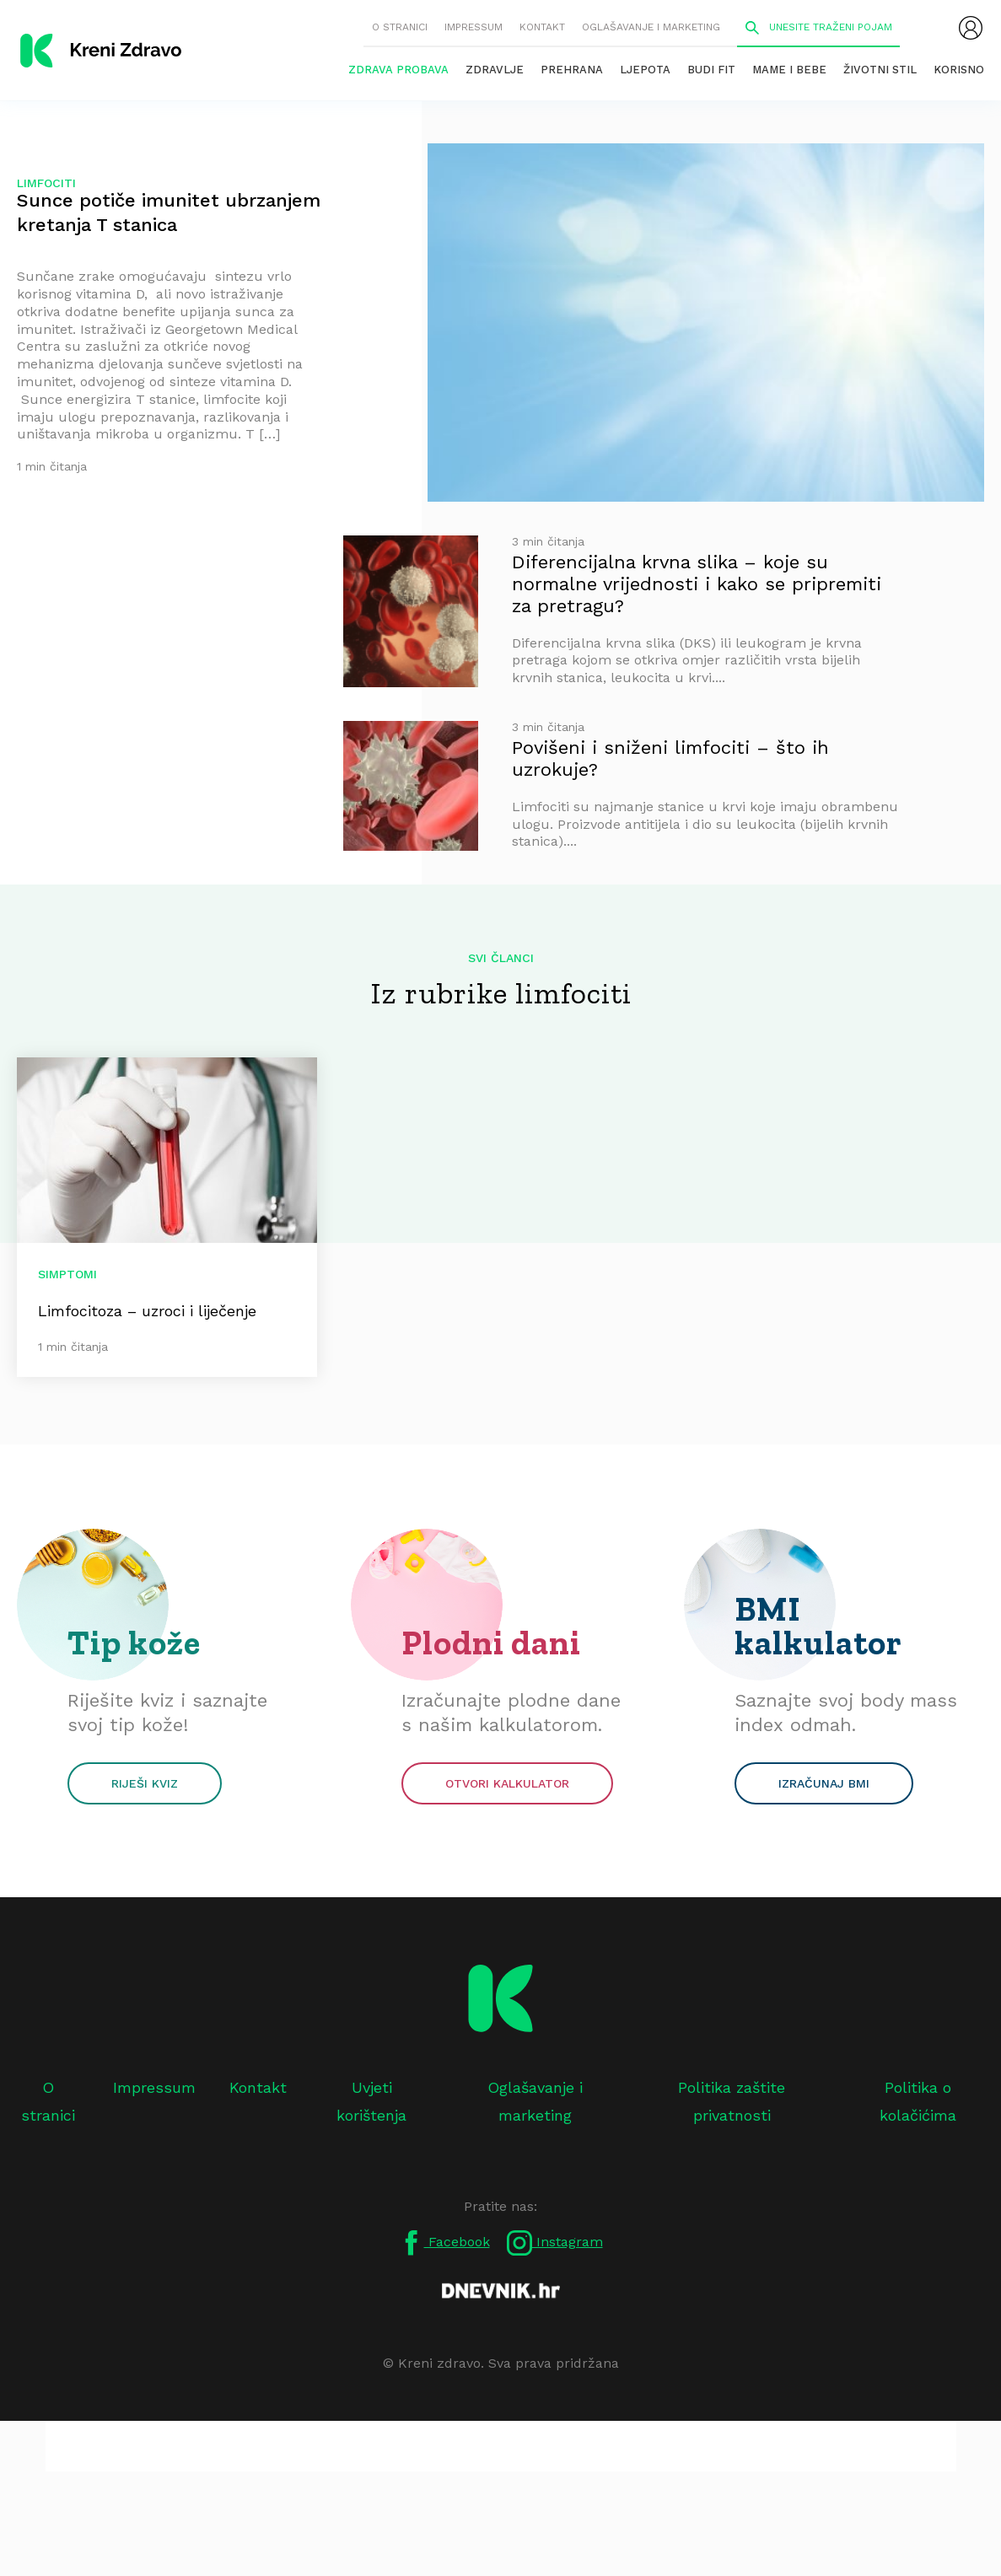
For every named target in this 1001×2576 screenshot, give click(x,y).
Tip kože (134, 1642)
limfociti (46, 183)
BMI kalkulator (818, 1626)
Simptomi (67, 1274)
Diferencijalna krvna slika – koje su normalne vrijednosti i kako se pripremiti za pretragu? (696, 584)
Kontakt (542, 27)
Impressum (473, 27)
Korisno (959, 69)
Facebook (444, 2243)
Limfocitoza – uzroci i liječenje (147, 1311)
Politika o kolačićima (918, 2101)
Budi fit (711, 69)
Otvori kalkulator (507, 1783)
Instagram (555, 2243)
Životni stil (880, 69)
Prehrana (572, 69)
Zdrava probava (398, 69)
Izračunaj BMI (823, 1783)
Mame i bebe (789, 69)
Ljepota (645, 69)
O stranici (400, 27)
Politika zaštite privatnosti (731, 2101)
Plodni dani (491, 1642)
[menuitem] (970, 27)
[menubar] (970, 27)
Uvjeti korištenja (371, 2101)
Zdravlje (495, 69)
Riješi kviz (144, 1783)
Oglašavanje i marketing (651, 27)
